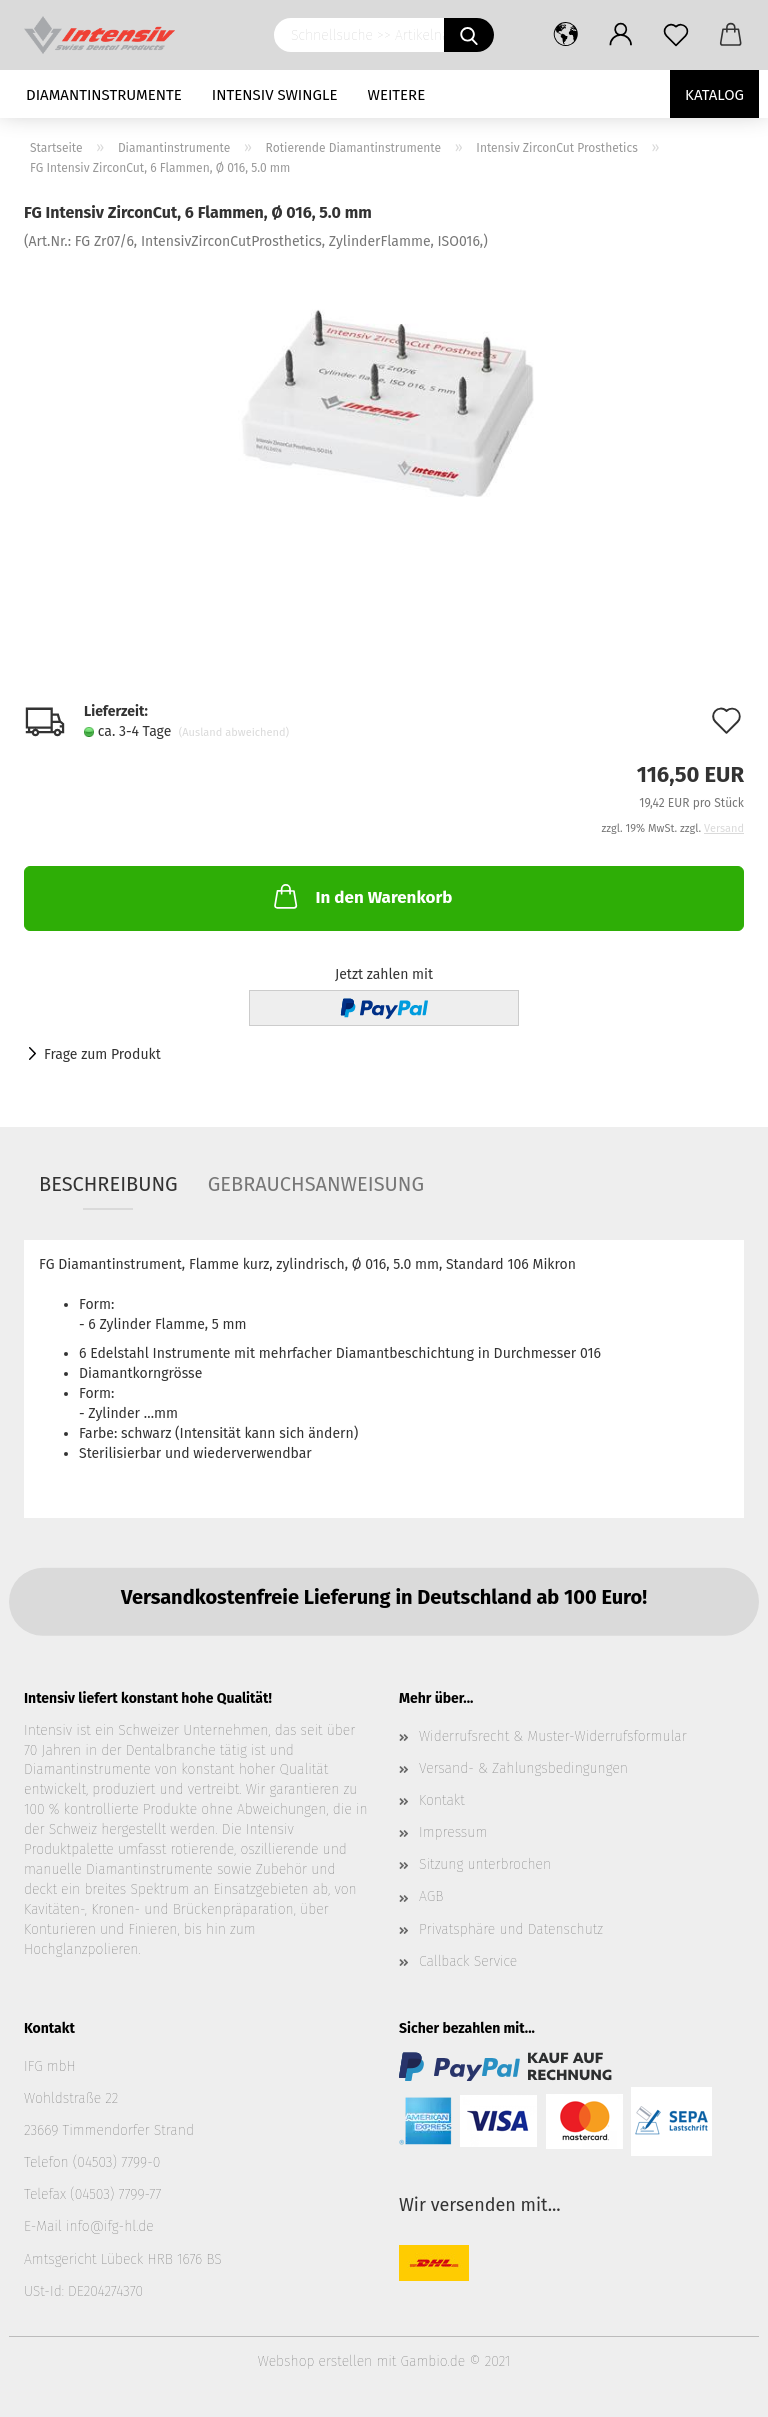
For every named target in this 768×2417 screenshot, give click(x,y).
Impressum (453, 1832)
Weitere (397, 95)
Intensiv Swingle (275, 95)
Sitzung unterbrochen (485, 1864)
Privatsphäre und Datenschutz (511, 1929)
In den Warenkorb (361, 896)
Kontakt (442, 1800)
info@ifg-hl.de (110, 2226)
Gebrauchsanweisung (316, 1184)
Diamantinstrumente (104, 95)
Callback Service (468, 1961)
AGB (431, 1896)
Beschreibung (108, 1184)
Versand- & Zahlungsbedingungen (523, 1768)
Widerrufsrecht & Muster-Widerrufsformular (553, 1736)
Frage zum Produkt (102, 1054)
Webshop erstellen (315, 2361)
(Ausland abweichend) (234, 732)
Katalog (714, 95)
